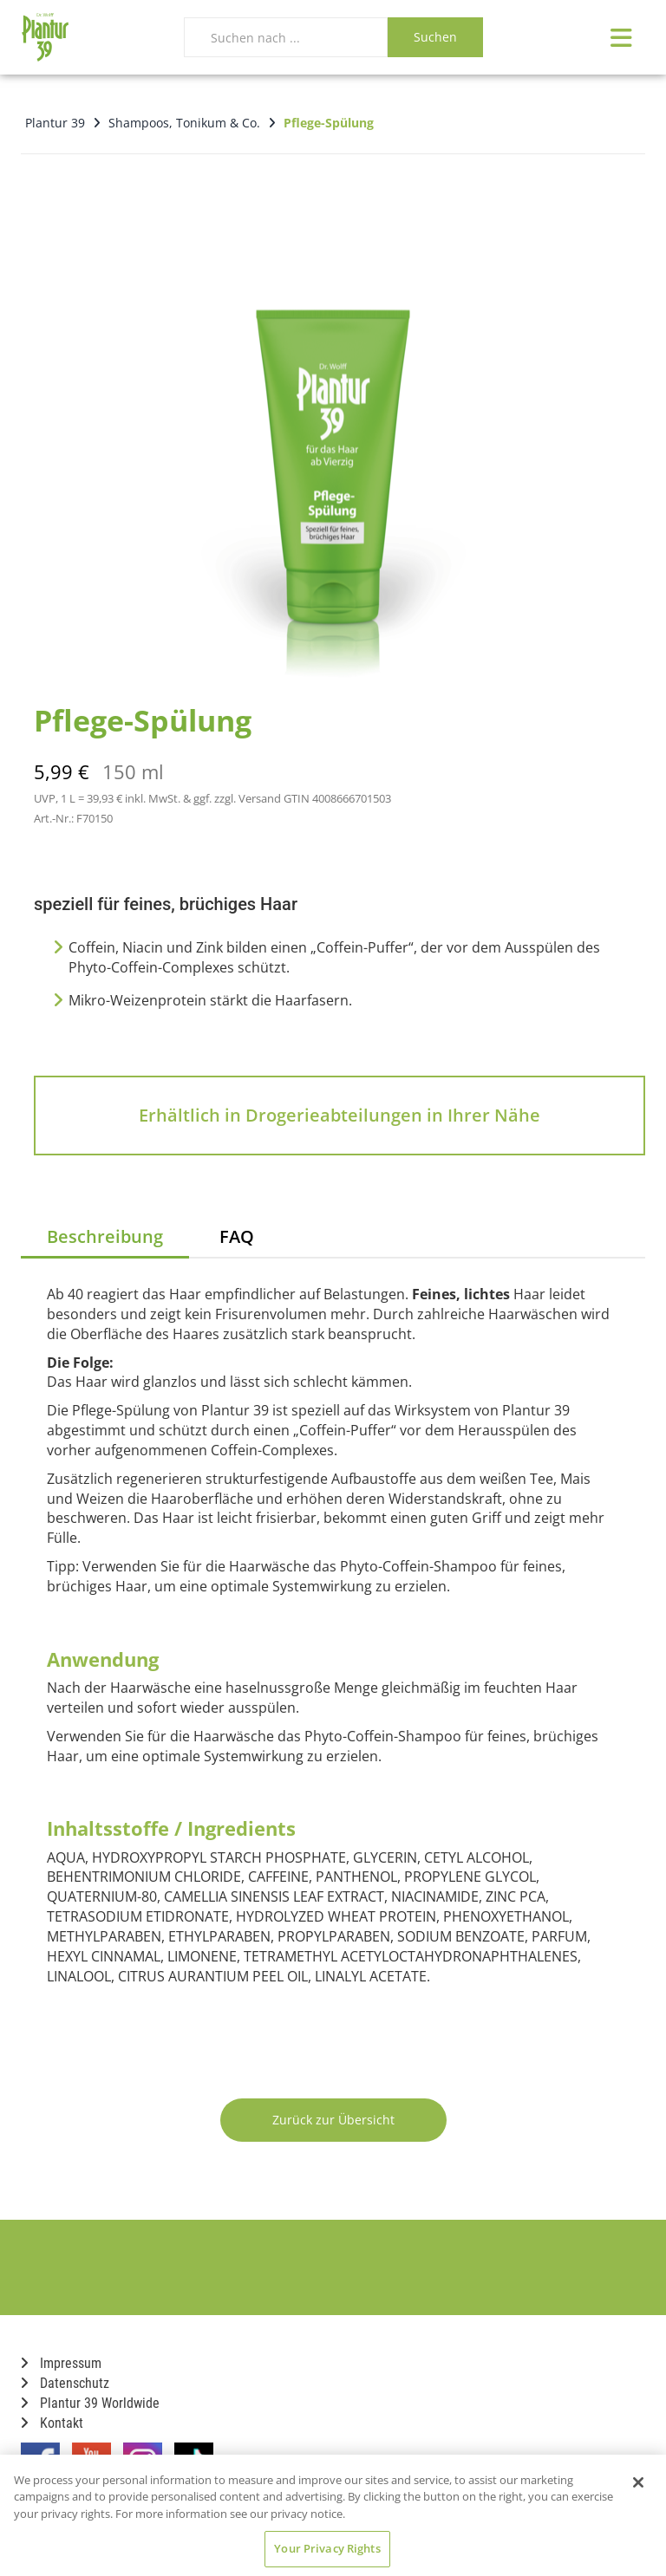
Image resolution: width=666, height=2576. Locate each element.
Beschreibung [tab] (105, 1236)
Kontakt (52, 2423)
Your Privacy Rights (327, 2548)
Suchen (435, 37)
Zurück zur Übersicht (333, 2119)
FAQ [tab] (236, 1236)
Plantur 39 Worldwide (90, 2403)
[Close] (638, 2482)
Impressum (61, 2363)
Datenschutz (65, 2383)
